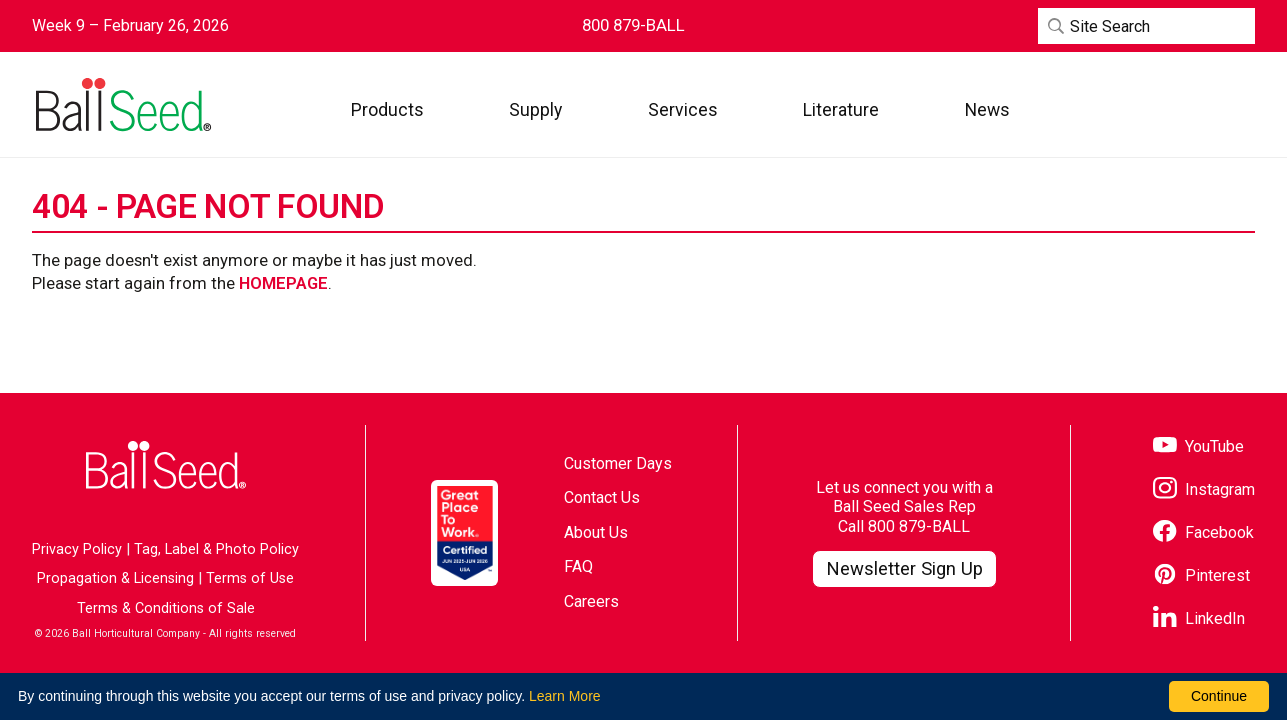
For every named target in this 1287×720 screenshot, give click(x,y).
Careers (591, 601)
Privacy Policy (77, 549)
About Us (596, 532)
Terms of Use (250, 578)
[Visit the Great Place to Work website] (464, 532)
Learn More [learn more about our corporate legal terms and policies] (565, 696)
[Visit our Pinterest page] (1201, 576)
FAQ (578, 566)
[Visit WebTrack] (1162, 110)
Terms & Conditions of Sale (166, 608)
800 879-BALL (919, 526)
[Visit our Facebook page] (1203, 533)
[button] (387, 109)
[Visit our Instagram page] (1204, 490)
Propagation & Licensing (115, 578)
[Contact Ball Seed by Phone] (633, 25)
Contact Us (602, 497)
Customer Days (618, 463)
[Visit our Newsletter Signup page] (904, 569)
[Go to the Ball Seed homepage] (122, 105)
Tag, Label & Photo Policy (216, 549)
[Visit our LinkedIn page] (1199, 619)
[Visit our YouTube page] (1198, 447)
